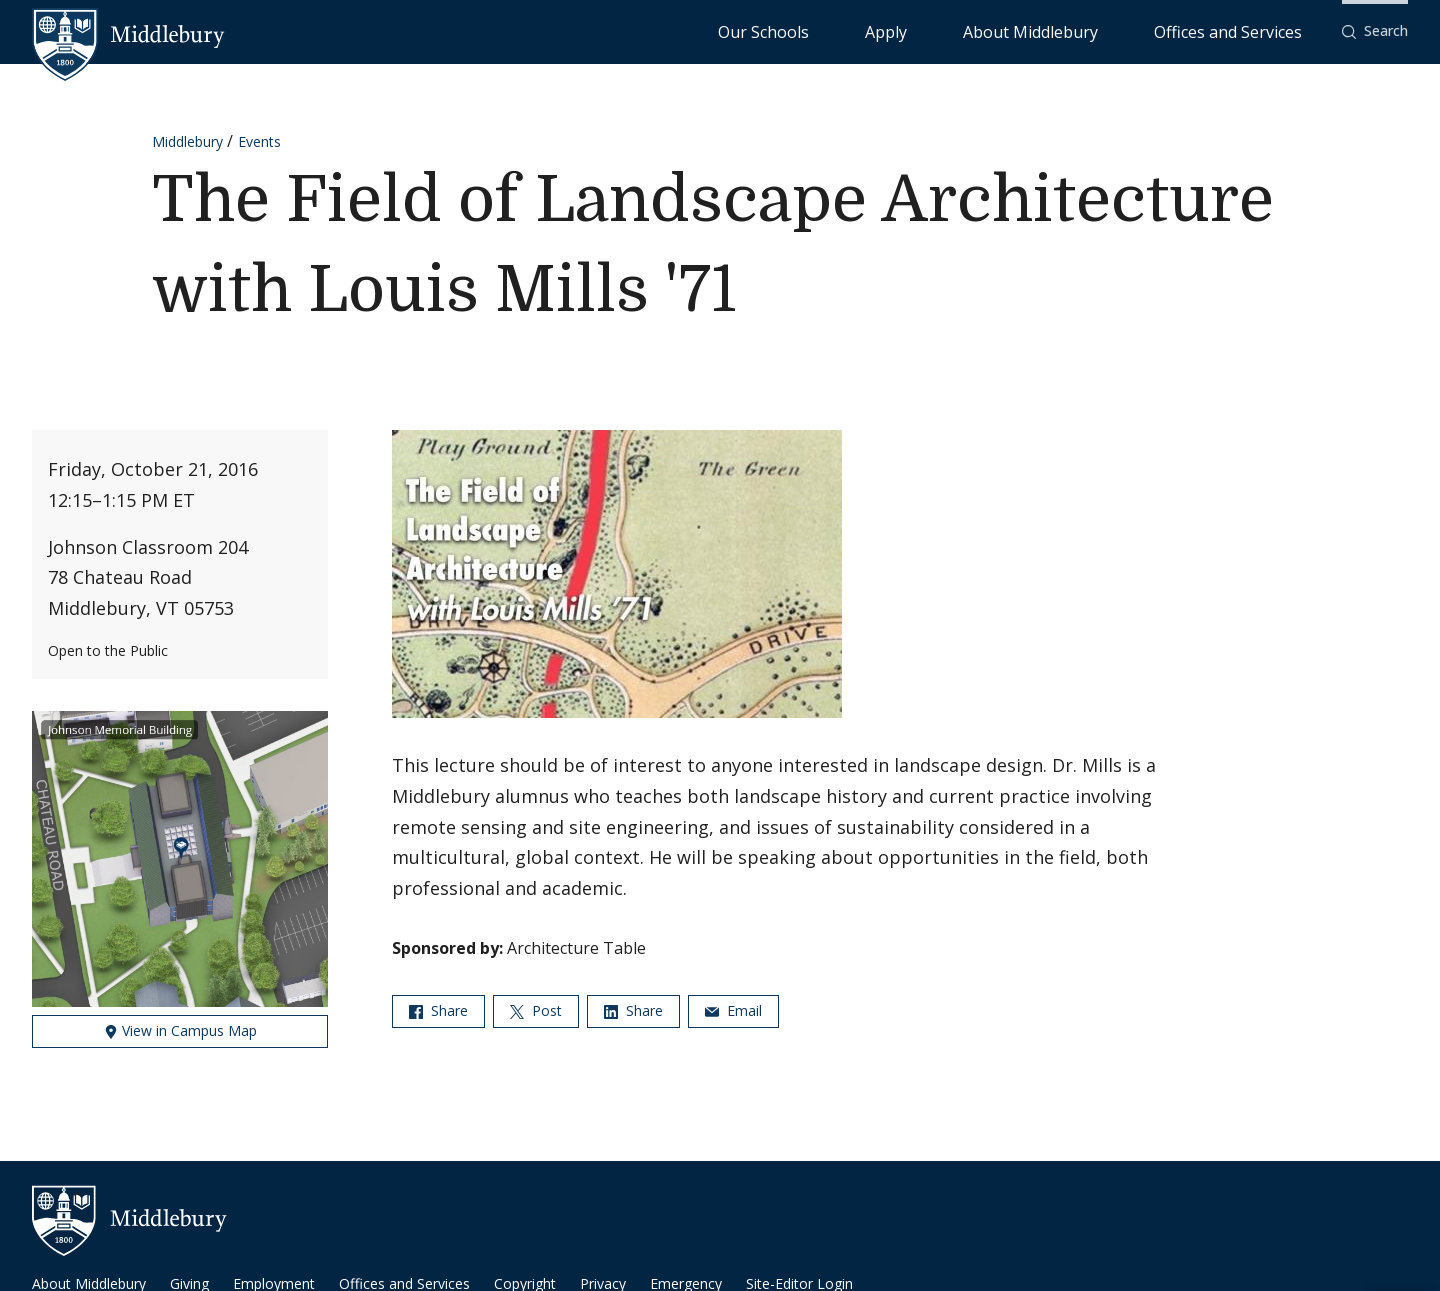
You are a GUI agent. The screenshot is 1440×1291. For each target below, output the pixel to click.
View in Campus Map (180, 1030)
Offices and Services (1252, 30)
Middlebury (187, 141)
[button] (1375, 31)
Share (438, 1010)
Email (733, 1010)
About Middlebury (1105, 30)
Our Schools (925, 30)
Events (259, 141)
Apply (1006, 30)
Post (536, 1010)
